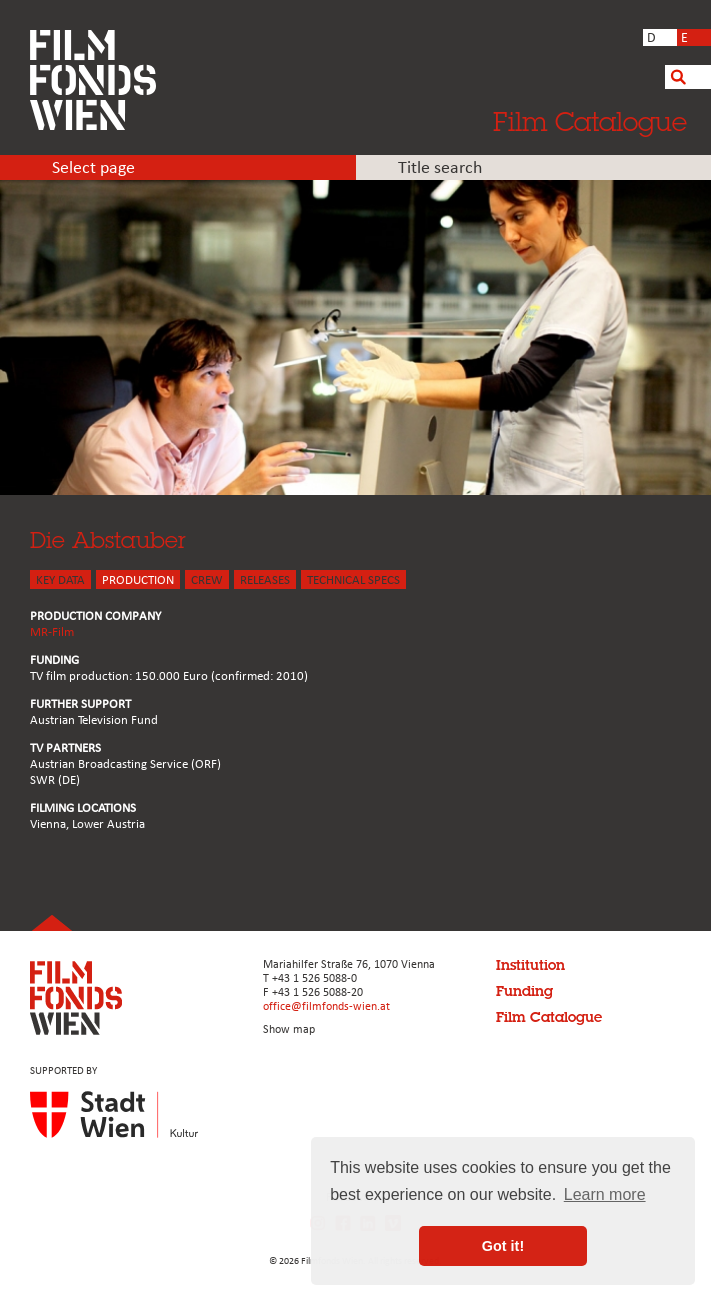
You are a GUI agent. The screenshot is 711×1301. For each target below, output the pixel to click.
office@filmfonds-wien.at (326, 1007)
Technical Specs (353, 580)
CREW (207, 580)
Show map (289, 1030)
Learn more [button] (605, 1194)
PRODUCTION (138, 580)
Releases (265, 580)
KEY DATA (60, 580)
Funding (524, 991)
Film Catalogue (590, 121)
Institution (530, 965)
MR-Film (52, 632)
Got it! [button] (503, 1246)
